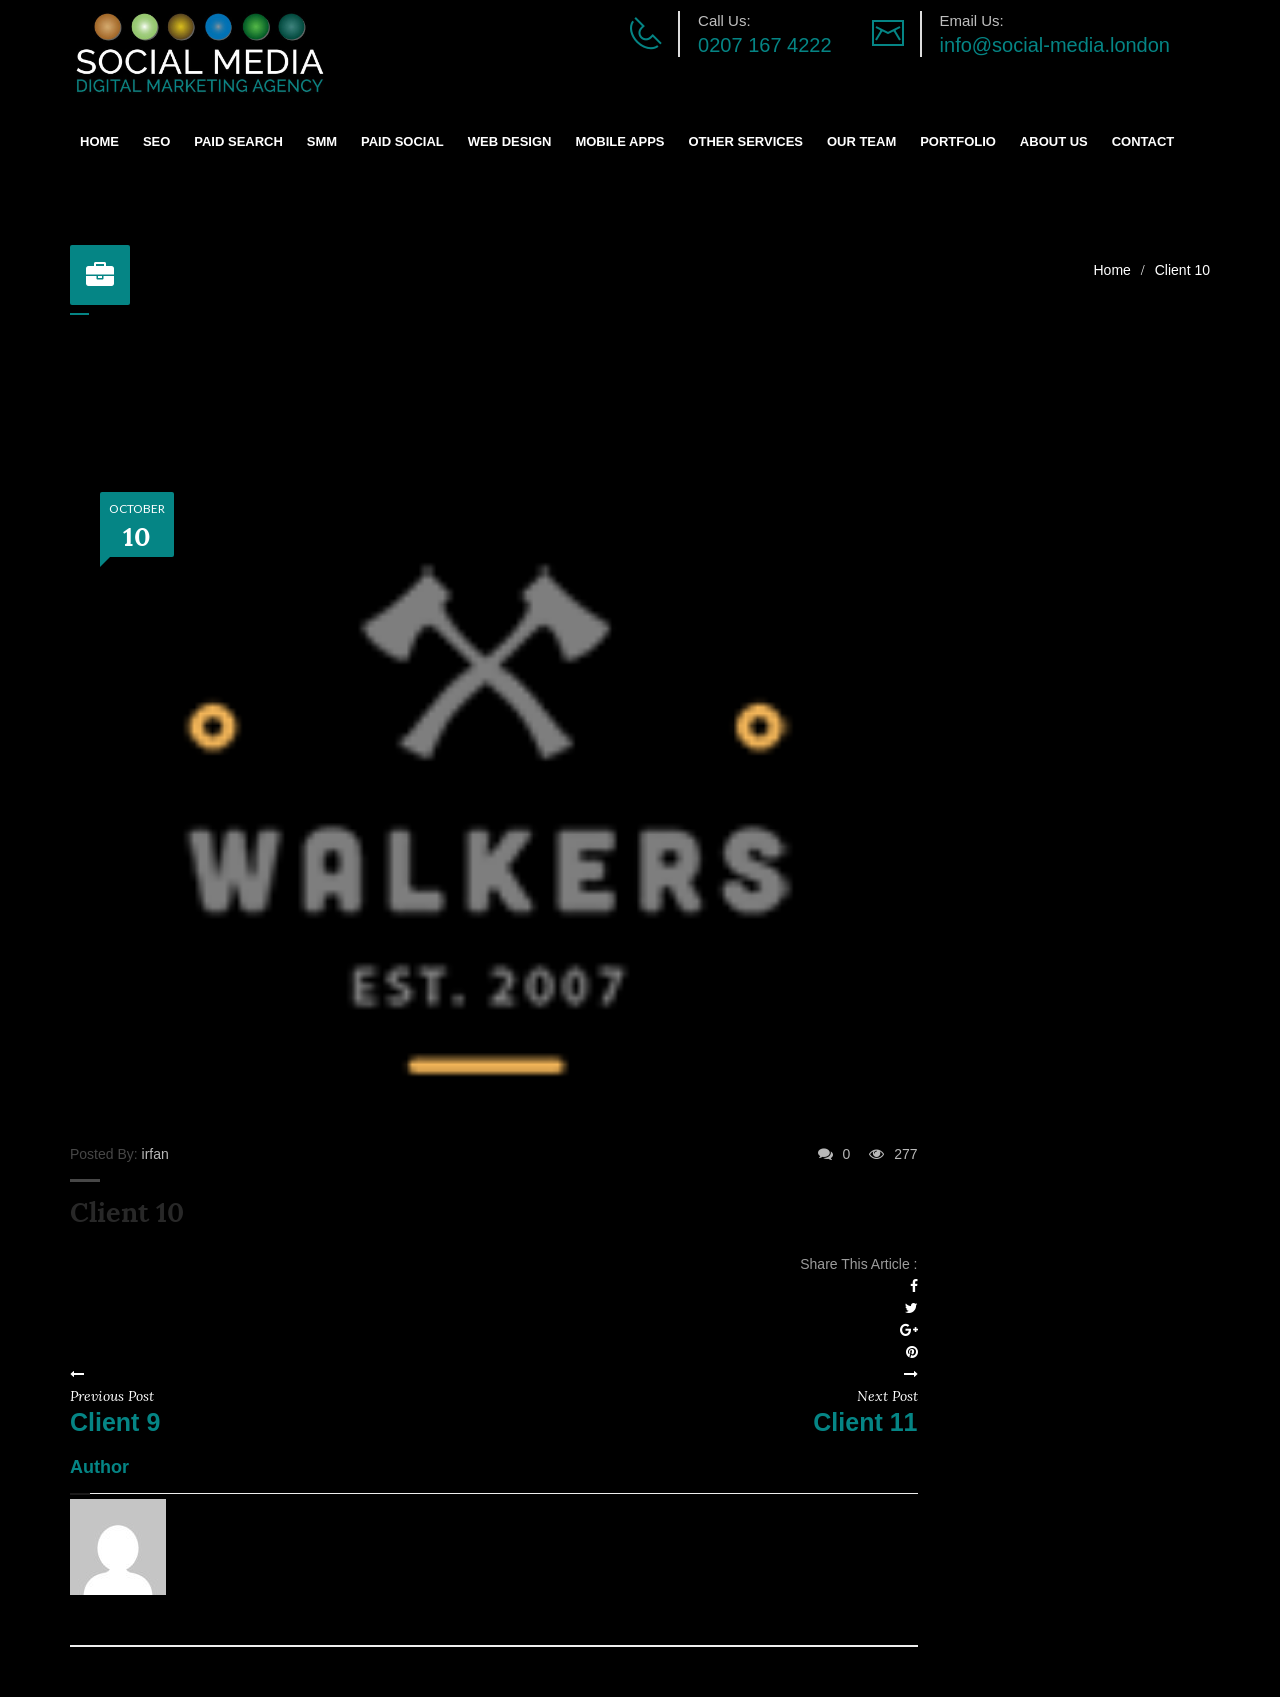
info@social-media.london (1055, 45)
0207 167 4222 (764, 45)
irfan (155, 1154)
